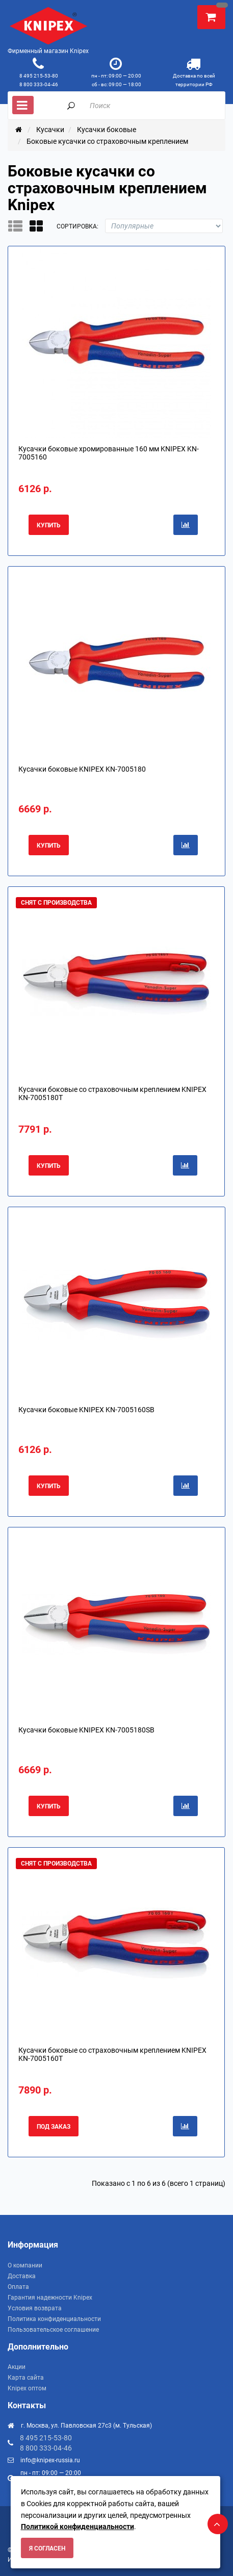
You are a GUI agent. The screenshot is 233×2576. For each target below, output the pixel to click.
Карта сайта (26, 2377)
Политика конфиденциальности (54, 2319)
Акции (16, 2366)
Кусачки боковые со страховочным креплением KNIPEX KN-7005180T (112, 1093)
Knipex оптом (27, 2388)
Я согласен (47, 2548)
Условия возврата (35, 2308)
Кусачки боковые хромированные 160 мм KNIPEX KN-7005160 (108, 453)
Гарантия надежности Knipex (50, 2297)
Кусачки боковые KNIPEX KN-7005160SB (86, 1410)
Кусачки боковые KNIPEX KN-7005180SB (86, 1730)
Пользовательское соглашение (53, 2329)
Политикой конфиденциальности (77, 2526)
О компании (25, 2265)
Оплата (18, 2286)
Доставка (22, 2276)
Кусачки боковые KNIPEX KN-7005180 (82, 769)
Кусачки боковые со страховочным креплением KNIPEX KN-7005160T (112, 2054)
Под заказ (53, 2126)
